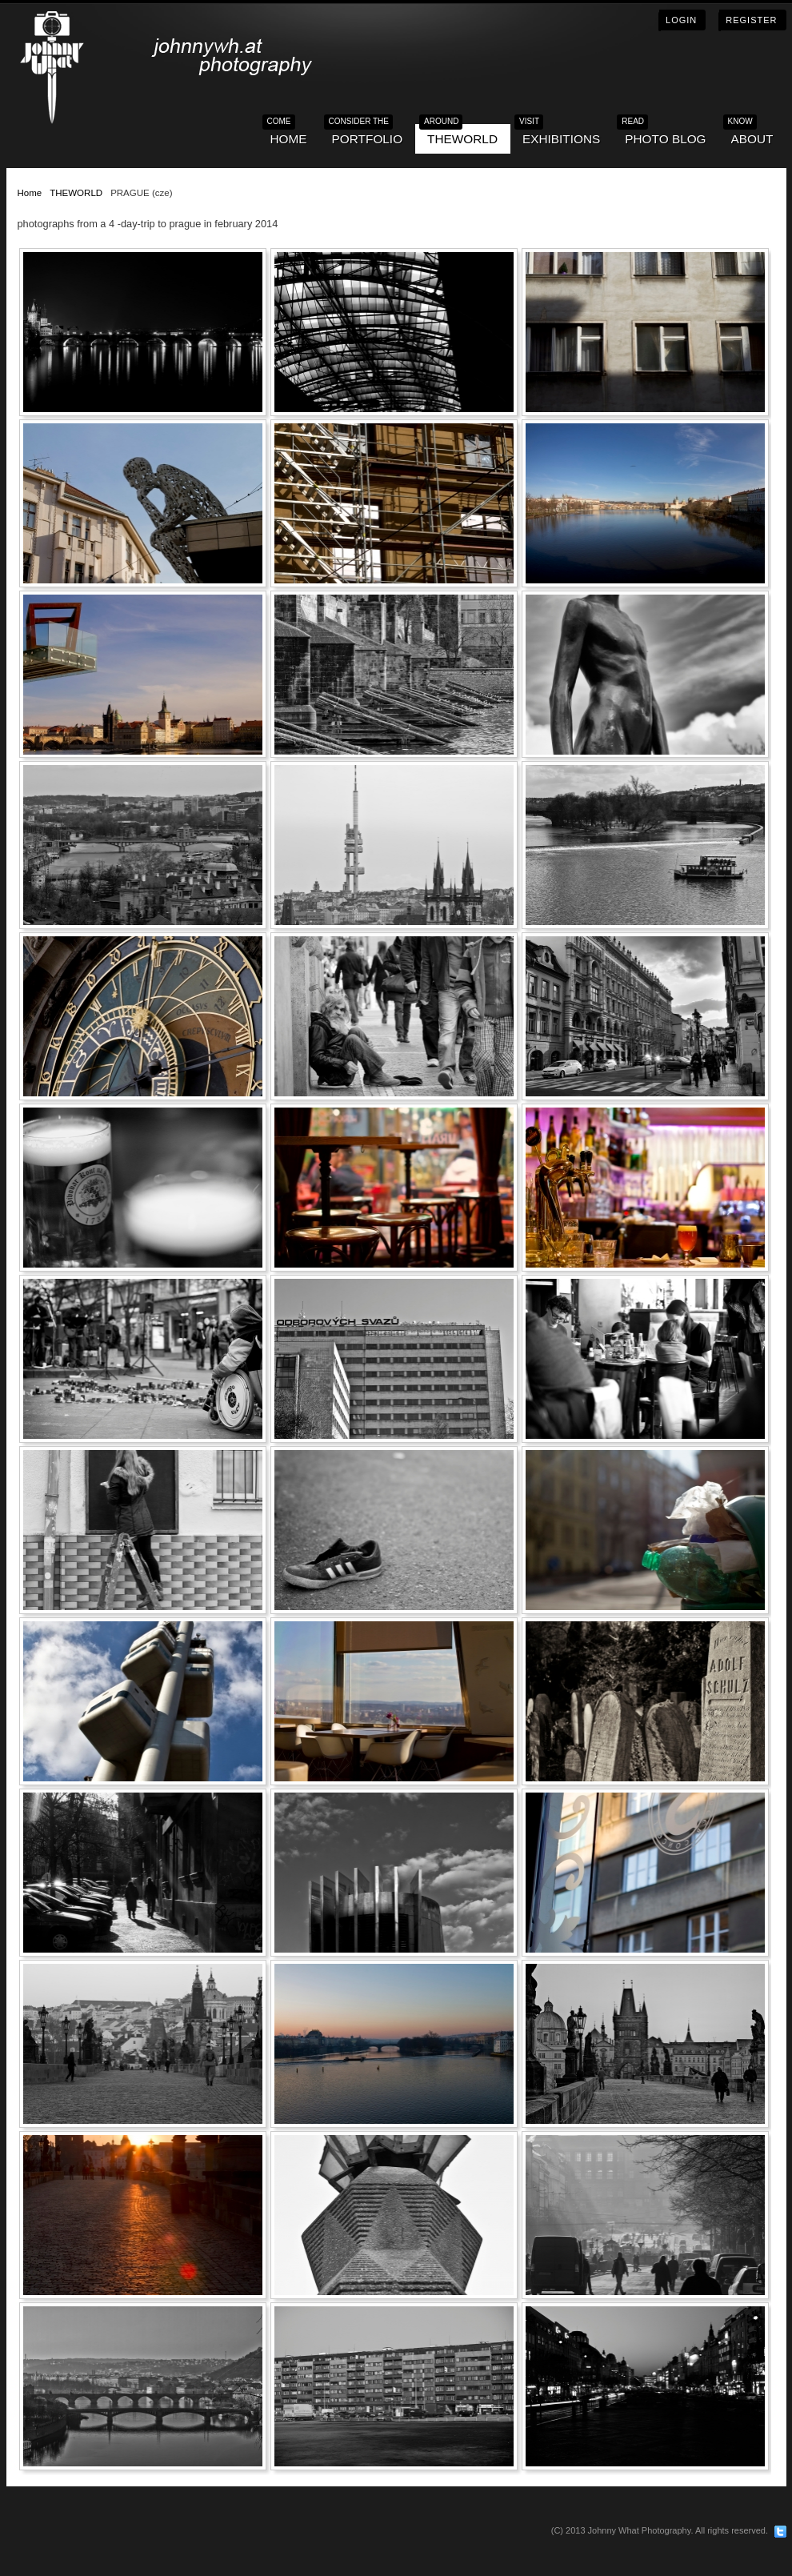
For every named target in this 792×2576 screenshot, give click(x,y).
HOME (288, 135)
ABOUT (752, 135)
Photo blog (665, 135)
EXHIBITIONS (561, 135)
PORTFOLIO (367, 135)
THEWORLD (462, 135)
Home (30, 193)
